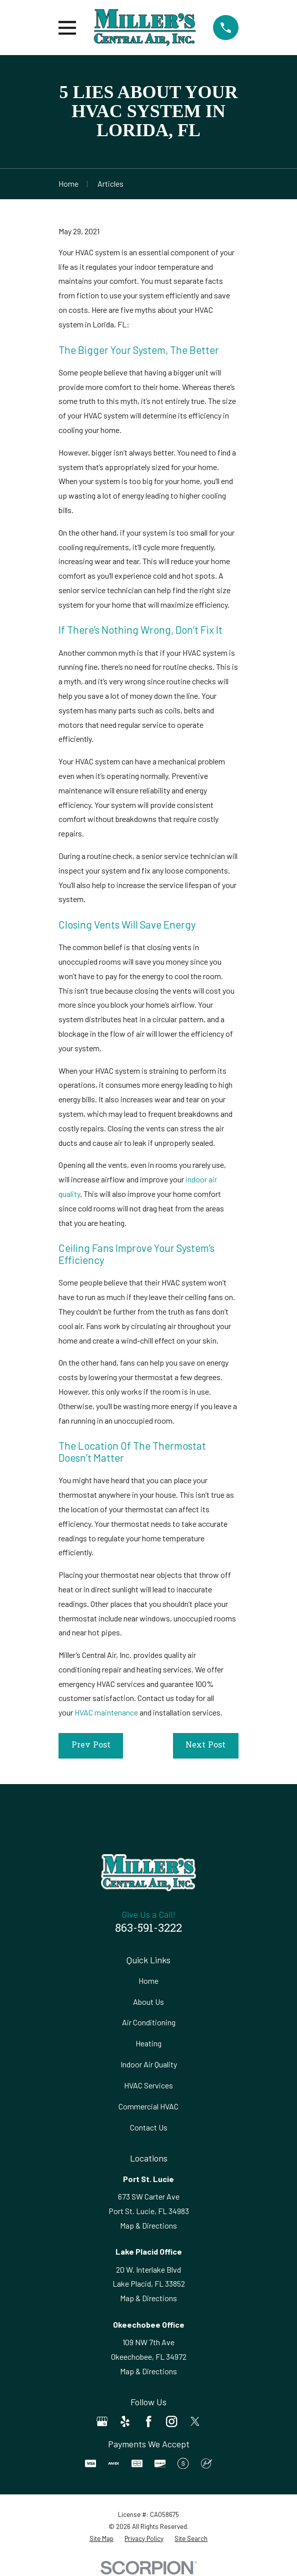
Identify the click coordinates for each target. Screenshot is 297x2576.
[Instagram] (171, 2421)
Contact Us (149, 2127)
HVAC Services (148, 2085)
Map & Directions (148, 2225)
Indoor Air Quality (148, 2064)
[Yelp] (125, 2421)
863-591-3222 (148, 1929)
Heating (149, 2043)
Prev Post (91, 1746)
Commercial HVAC (148, 2106)
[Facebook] (148, 2421)
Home (148, 1980)
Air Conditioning (149, 2022)
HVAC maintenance (106, 1712)
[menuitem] (102, 2539)
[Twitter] (195, 2421)
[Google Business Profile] (102, 2421)
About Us (148, 2001)
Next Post (206, 1746)
